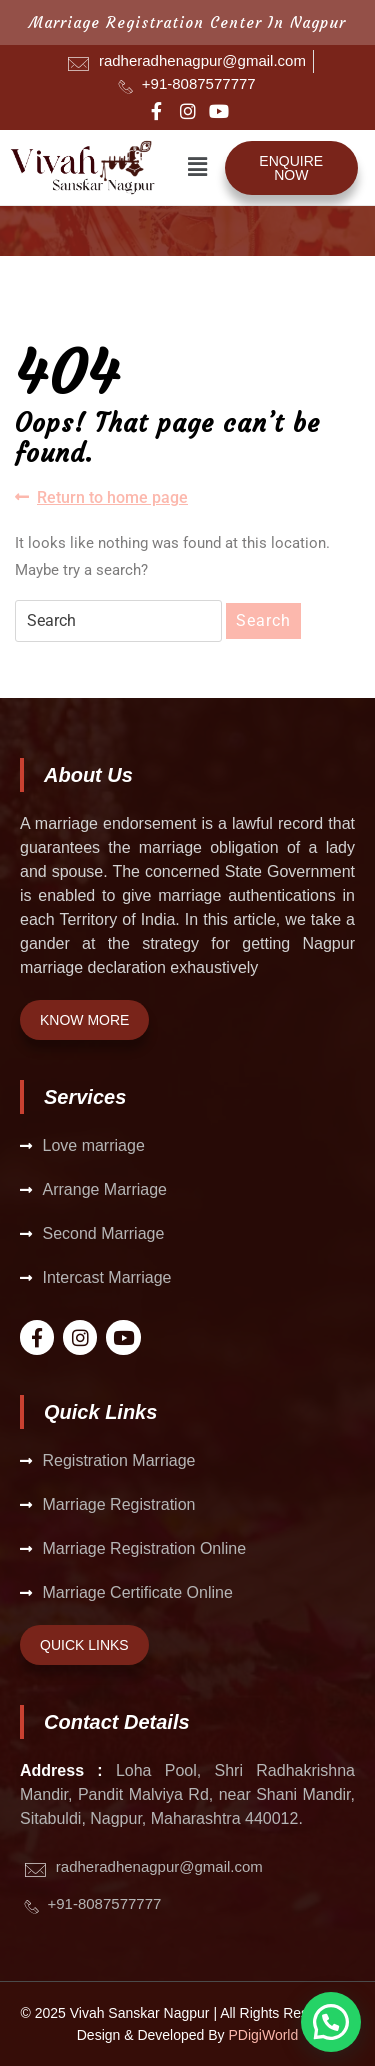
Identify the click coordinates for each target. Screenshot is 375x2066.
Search (263, 620)
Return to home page (101, 496)
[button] (198, 167)
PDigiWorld (264, 2035)
